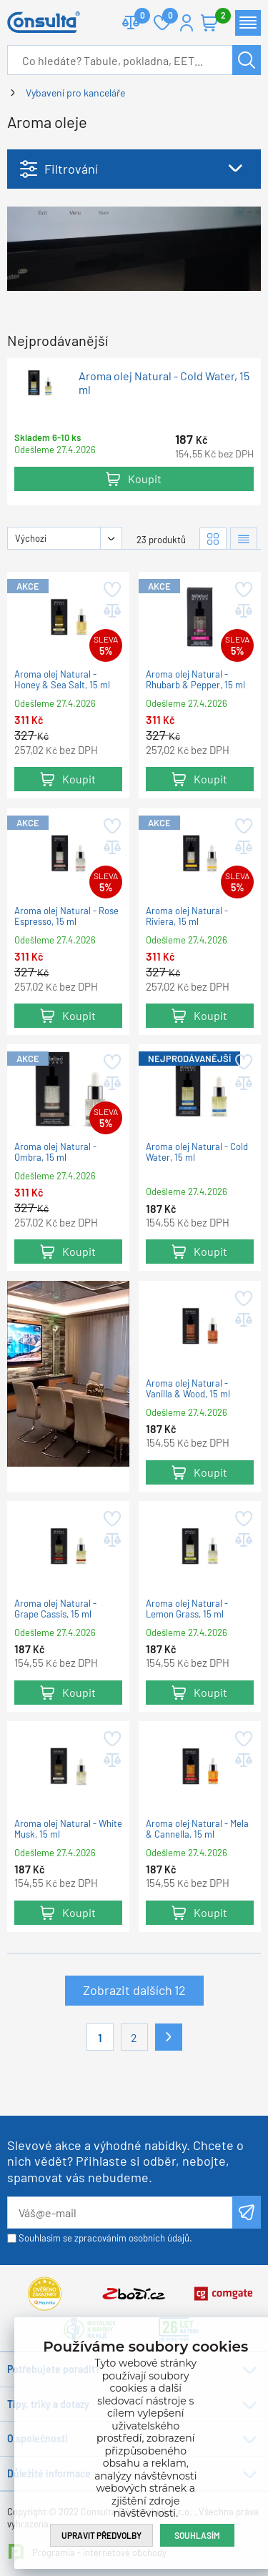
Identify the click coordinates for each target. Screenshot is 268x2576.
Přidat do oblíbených (111, 590)
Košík (216, 17)
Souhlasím (197, 2535)
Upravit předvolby (101, 2535)
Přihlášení (186, 23)
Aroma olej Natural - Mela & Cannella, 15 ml (197, 1829)
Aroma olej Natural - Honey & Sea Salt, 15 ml (62, 679)
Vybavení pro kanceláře (75, 92)
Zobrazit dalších (134, 1990)
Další (168, 2037)
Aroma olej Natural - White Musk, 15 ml (68, 1829)
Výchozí (30, 538)
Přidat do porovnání (111, 611)
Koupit (145, 478)
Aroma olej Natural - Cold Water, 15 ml (164, 382)
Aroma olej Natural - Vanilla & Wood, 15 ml (188, 1389)
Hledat (246, 60)
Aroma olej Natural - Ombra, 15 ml (55, 1152)
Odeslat (246, 2212)
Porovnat (136, 17)
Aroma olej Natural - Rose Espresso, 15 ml (66, 916)
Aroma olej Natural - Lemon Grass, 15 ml (187, 1609)
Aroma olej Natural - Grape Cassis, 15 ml (55, 1609)
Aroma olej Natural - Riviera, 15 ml (187, 916)
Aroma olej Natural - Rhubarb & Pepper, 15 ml (195, 679)
